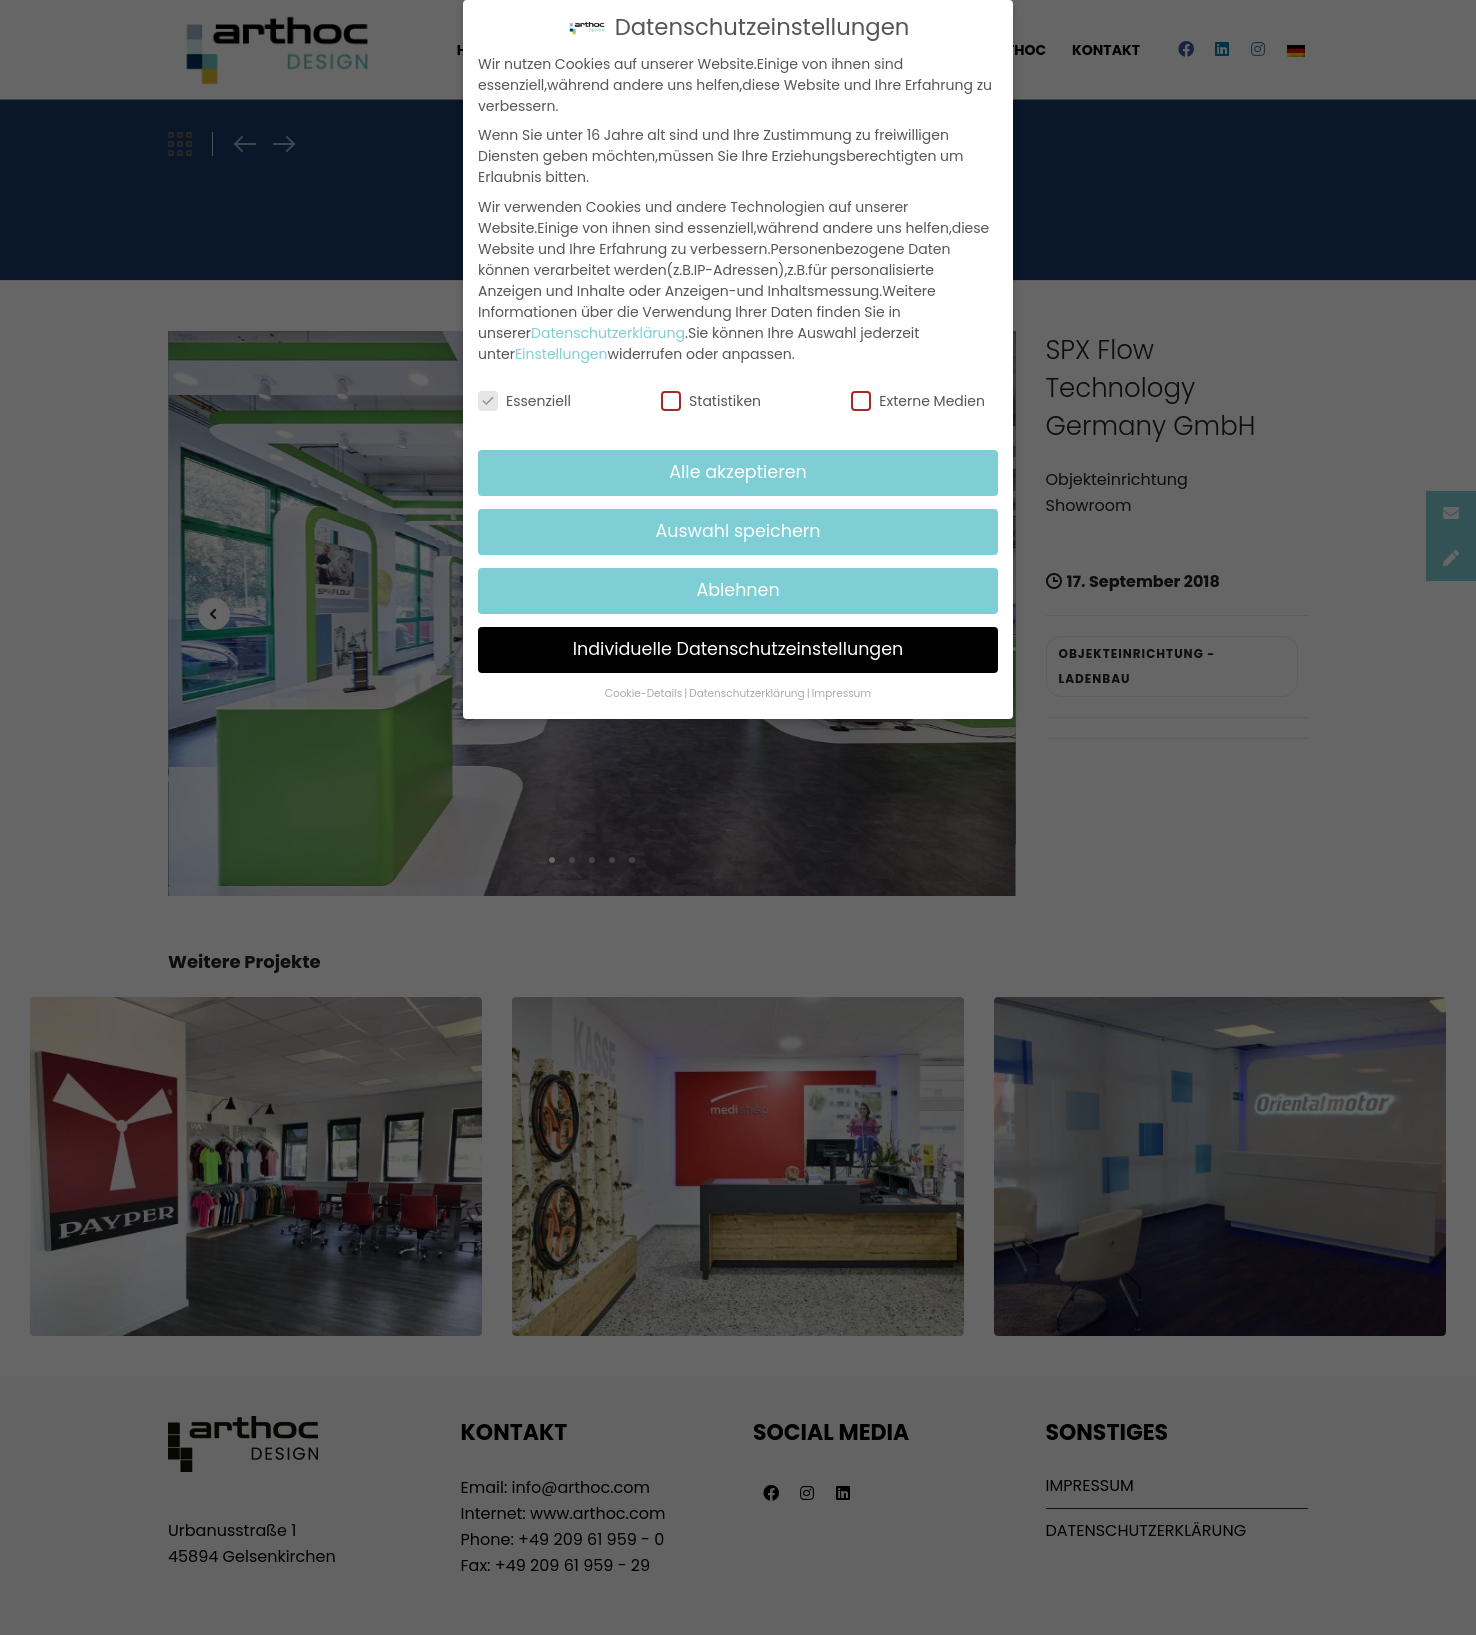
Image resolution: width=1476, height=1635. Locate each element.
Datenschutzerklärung (608, 328)
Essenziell (524, 397)
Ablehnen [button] (737, 586)
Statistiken (711, 397)
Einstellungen (561, 349)
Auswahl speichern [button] (737, 527)
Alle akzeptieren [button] (738, 468)
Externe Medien (918, 397)
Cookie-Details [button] (643, 689)
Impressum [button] (841, 689)
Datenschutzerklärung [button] (746, 689)
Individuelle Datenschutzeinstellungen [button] (738, 645)
